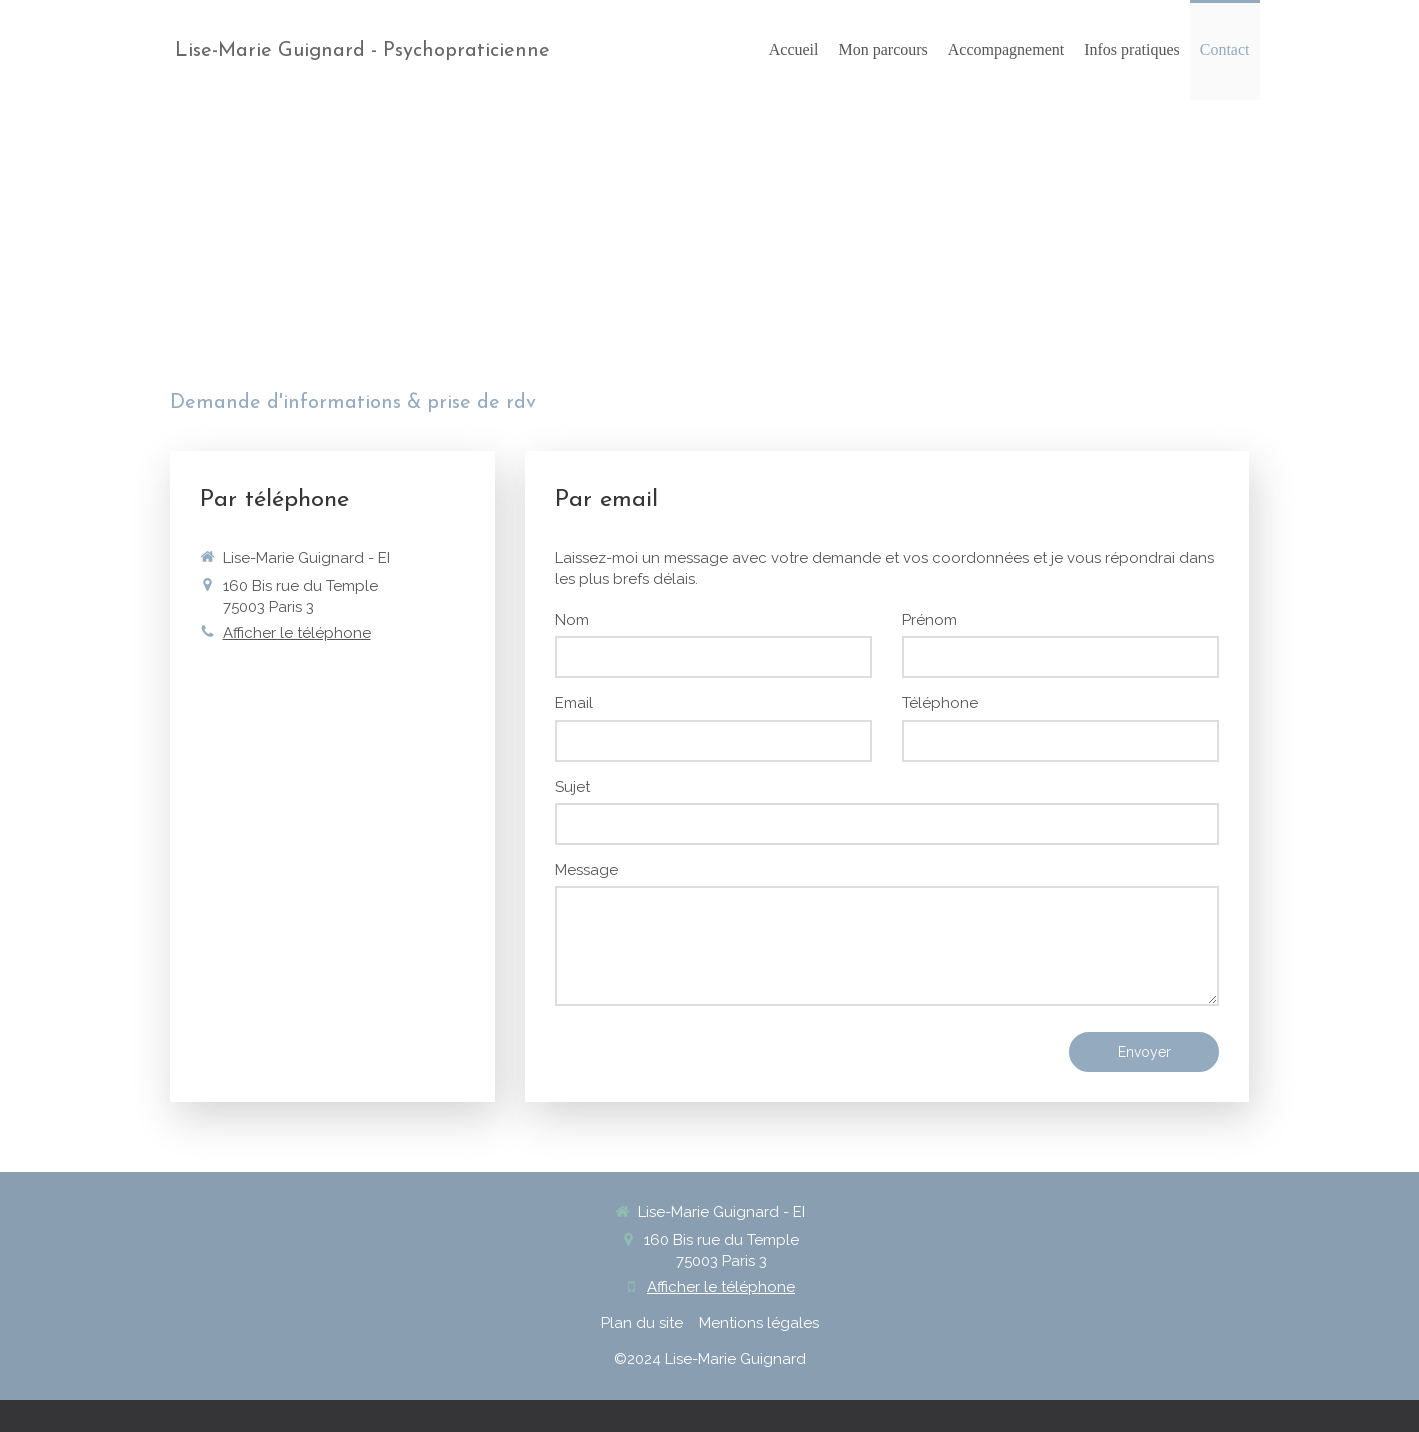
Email (574, 703)
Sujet (572, 787)
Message (586, 870)
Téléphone (940, 703)
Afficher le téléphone (297, 633)
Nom (572, 620)
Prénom (929, 620)
